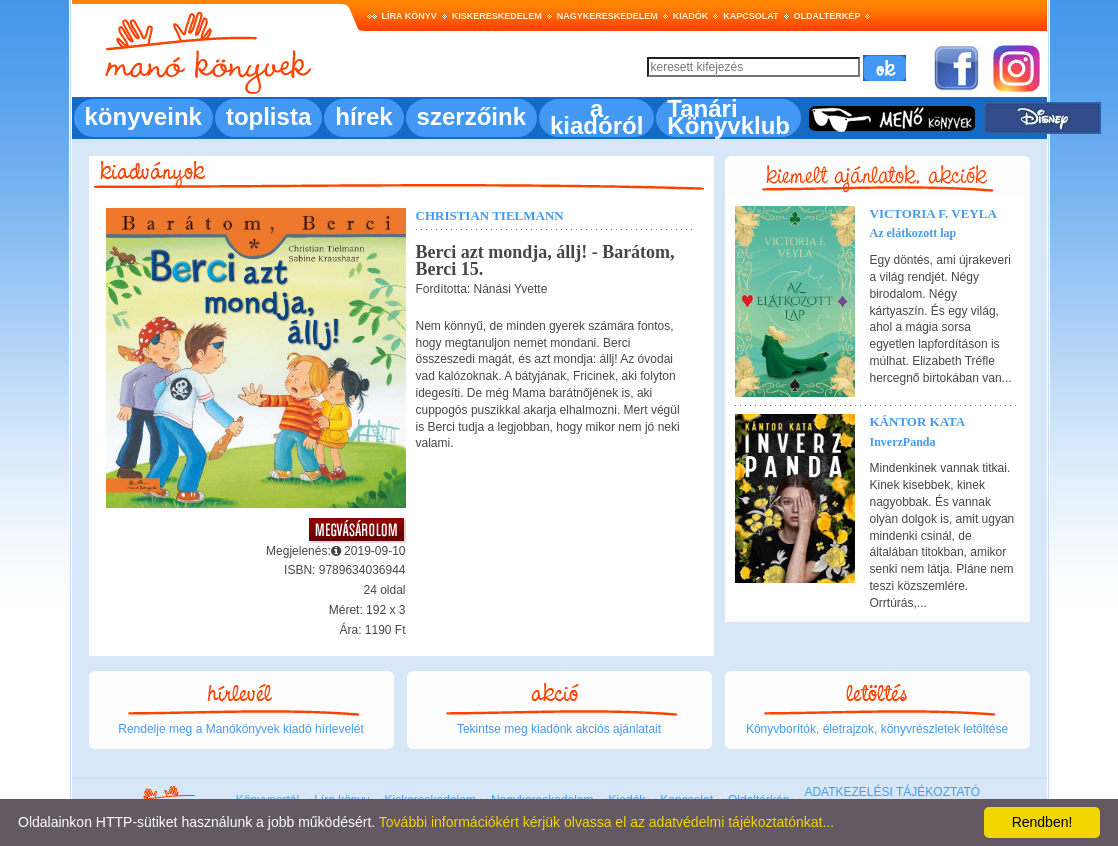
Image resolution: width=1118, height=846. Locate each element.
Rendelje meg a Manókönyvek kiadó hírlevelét (240, 729)
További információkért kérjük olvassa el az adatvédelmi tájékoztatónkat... (606, 822)
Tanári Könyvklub (728, 117)
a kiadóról (596, 117)
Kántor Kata (918, 421)
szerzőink (471, 116)
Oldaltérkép (827, 16)
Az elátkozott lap (913, 233)
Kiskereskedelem (497, 16)
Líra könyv (409, 16)
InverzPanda (903, 442)
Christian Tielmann (490, 215)
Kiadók (691, 16)
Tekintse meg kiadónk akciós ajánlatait (559, 729)
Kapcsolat (750, 16)
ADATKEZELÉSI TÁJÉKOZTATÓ (892, 792)
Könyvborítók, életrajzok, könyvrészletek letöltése (877, 729)
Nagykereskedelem (607, 16)
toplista (268, 116)
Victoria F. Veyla (933, 213)
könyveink (143, 116)
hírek (363, 116)
